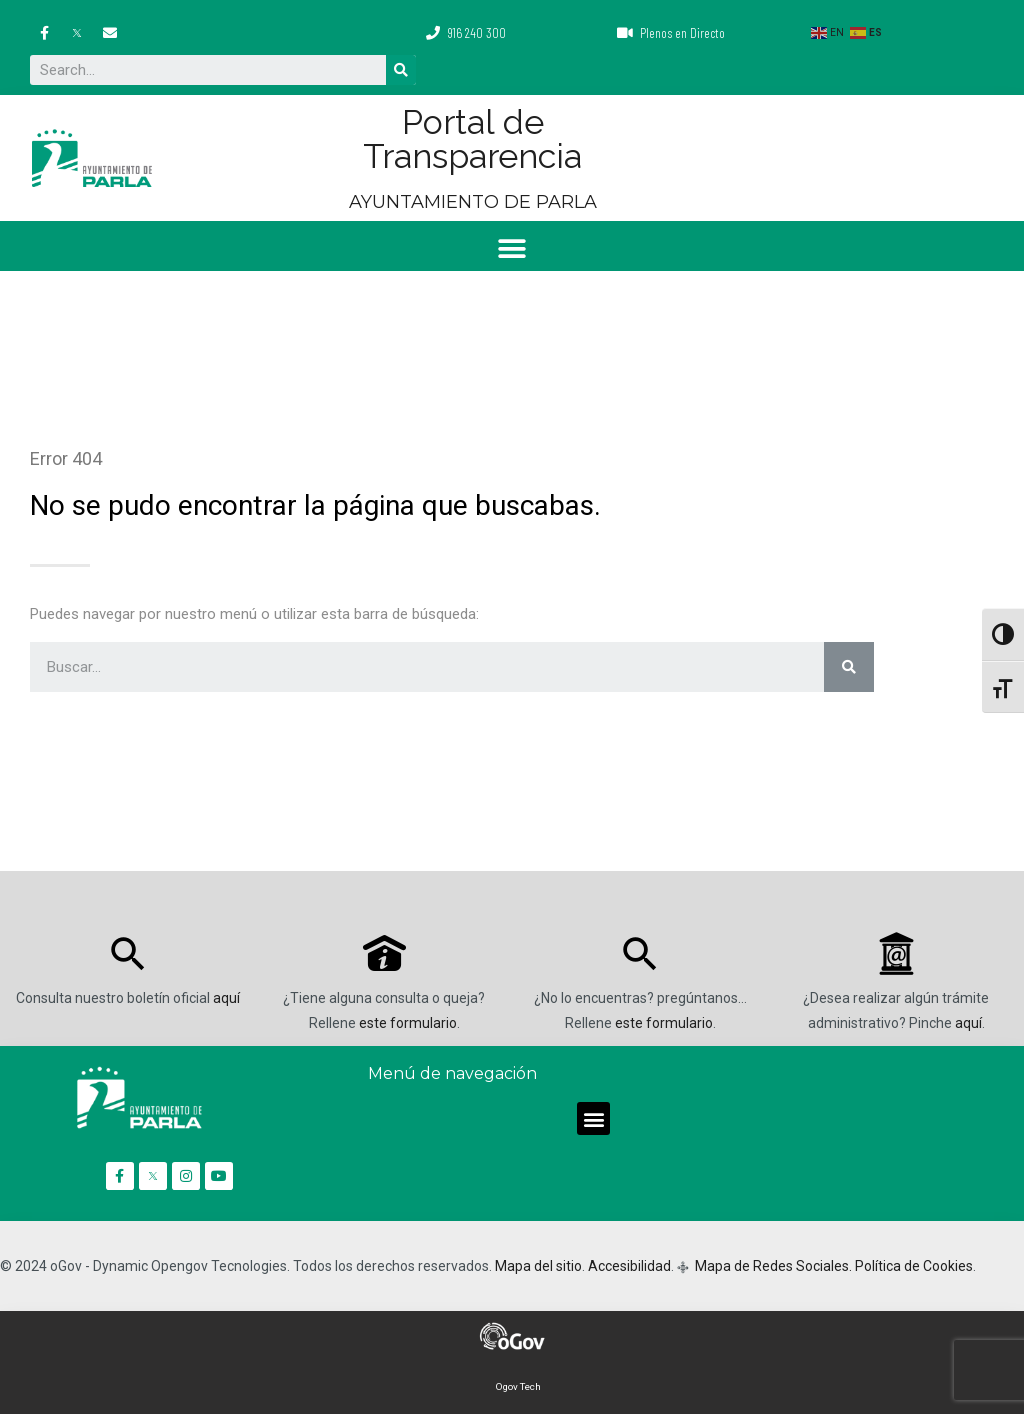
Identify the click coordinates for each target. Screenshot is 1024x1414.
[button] (512, 248)
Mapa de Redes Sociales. (772, 1266)
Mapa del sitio (538, 1266)
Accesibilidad (629, 1266)
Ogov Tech (518, 1386)
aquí (226, 998)
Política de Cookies (914, 1266)
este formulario (408, 1023)
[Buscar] (401, 70)
